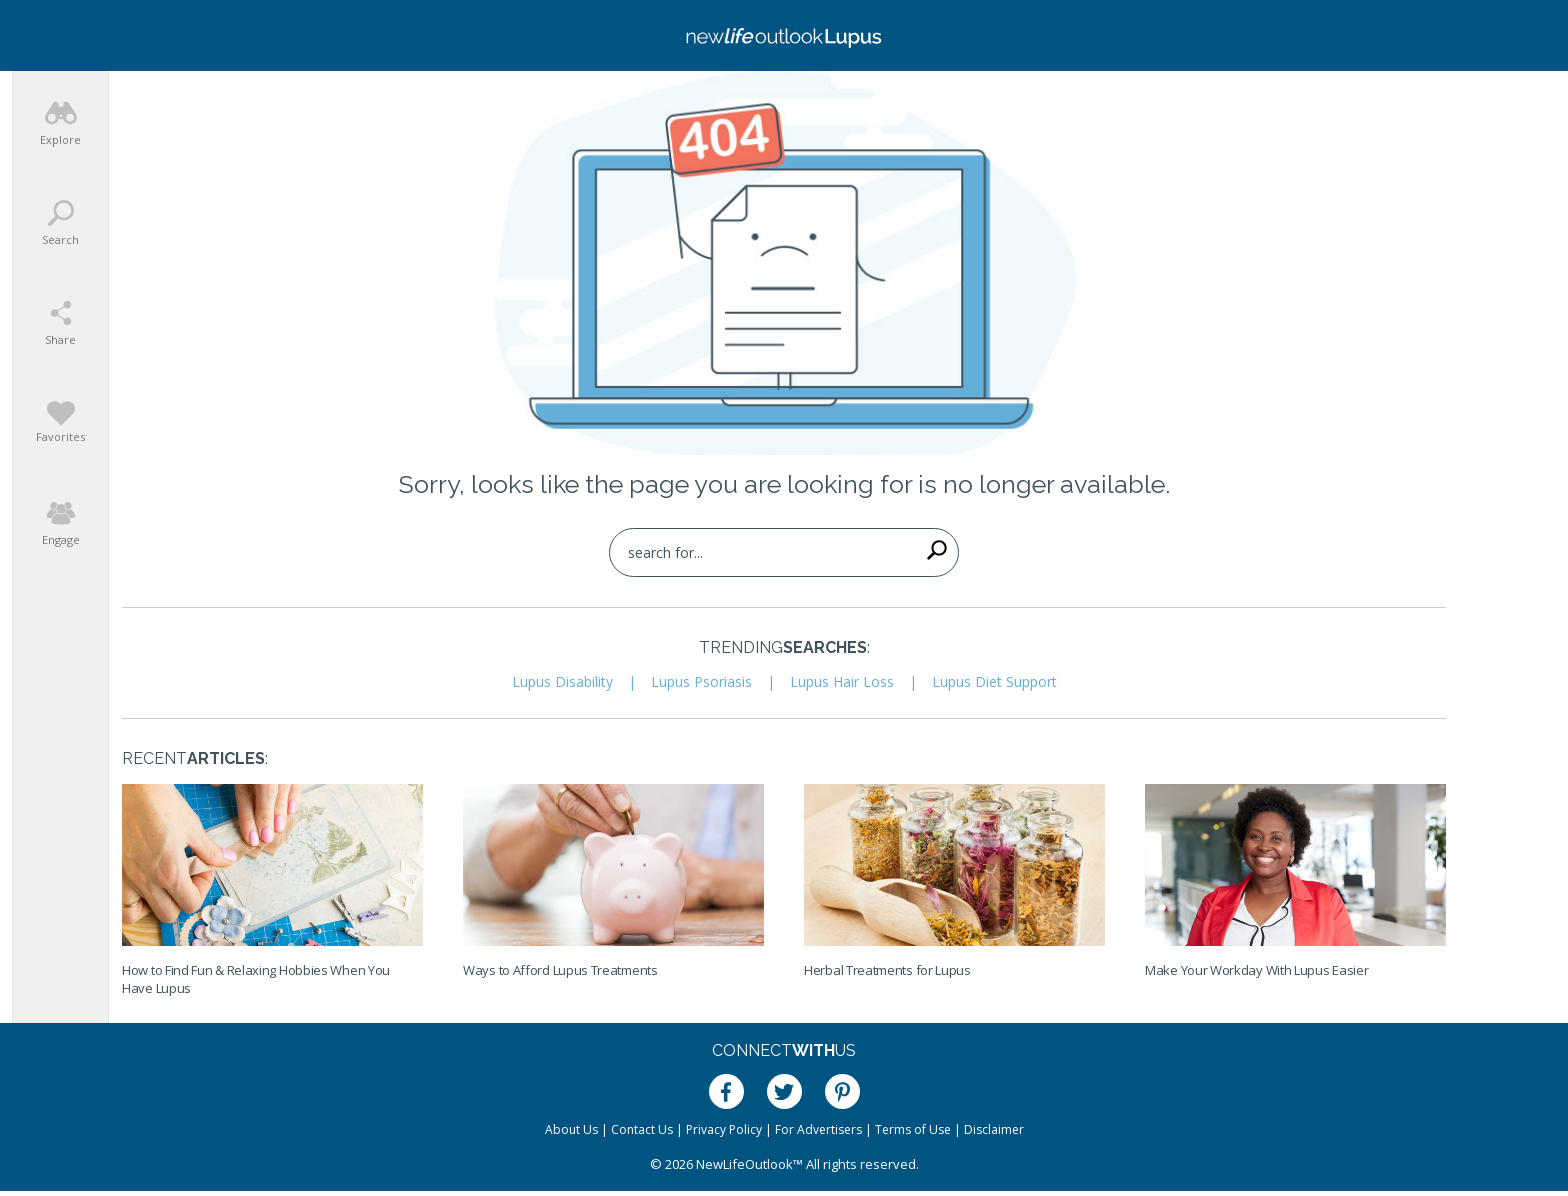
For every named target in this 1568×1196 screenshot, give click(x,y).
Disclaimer (994, 1129)
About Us (571, 1129)
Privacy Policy (724, 1129)
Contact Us (642, 1129)
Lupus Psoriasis (701, 681)
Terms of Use (913, 1129)
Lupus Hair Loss (842, 681)
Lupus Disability (562, 681)
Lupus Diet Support (994, 681)
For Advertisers (818, 1129)
